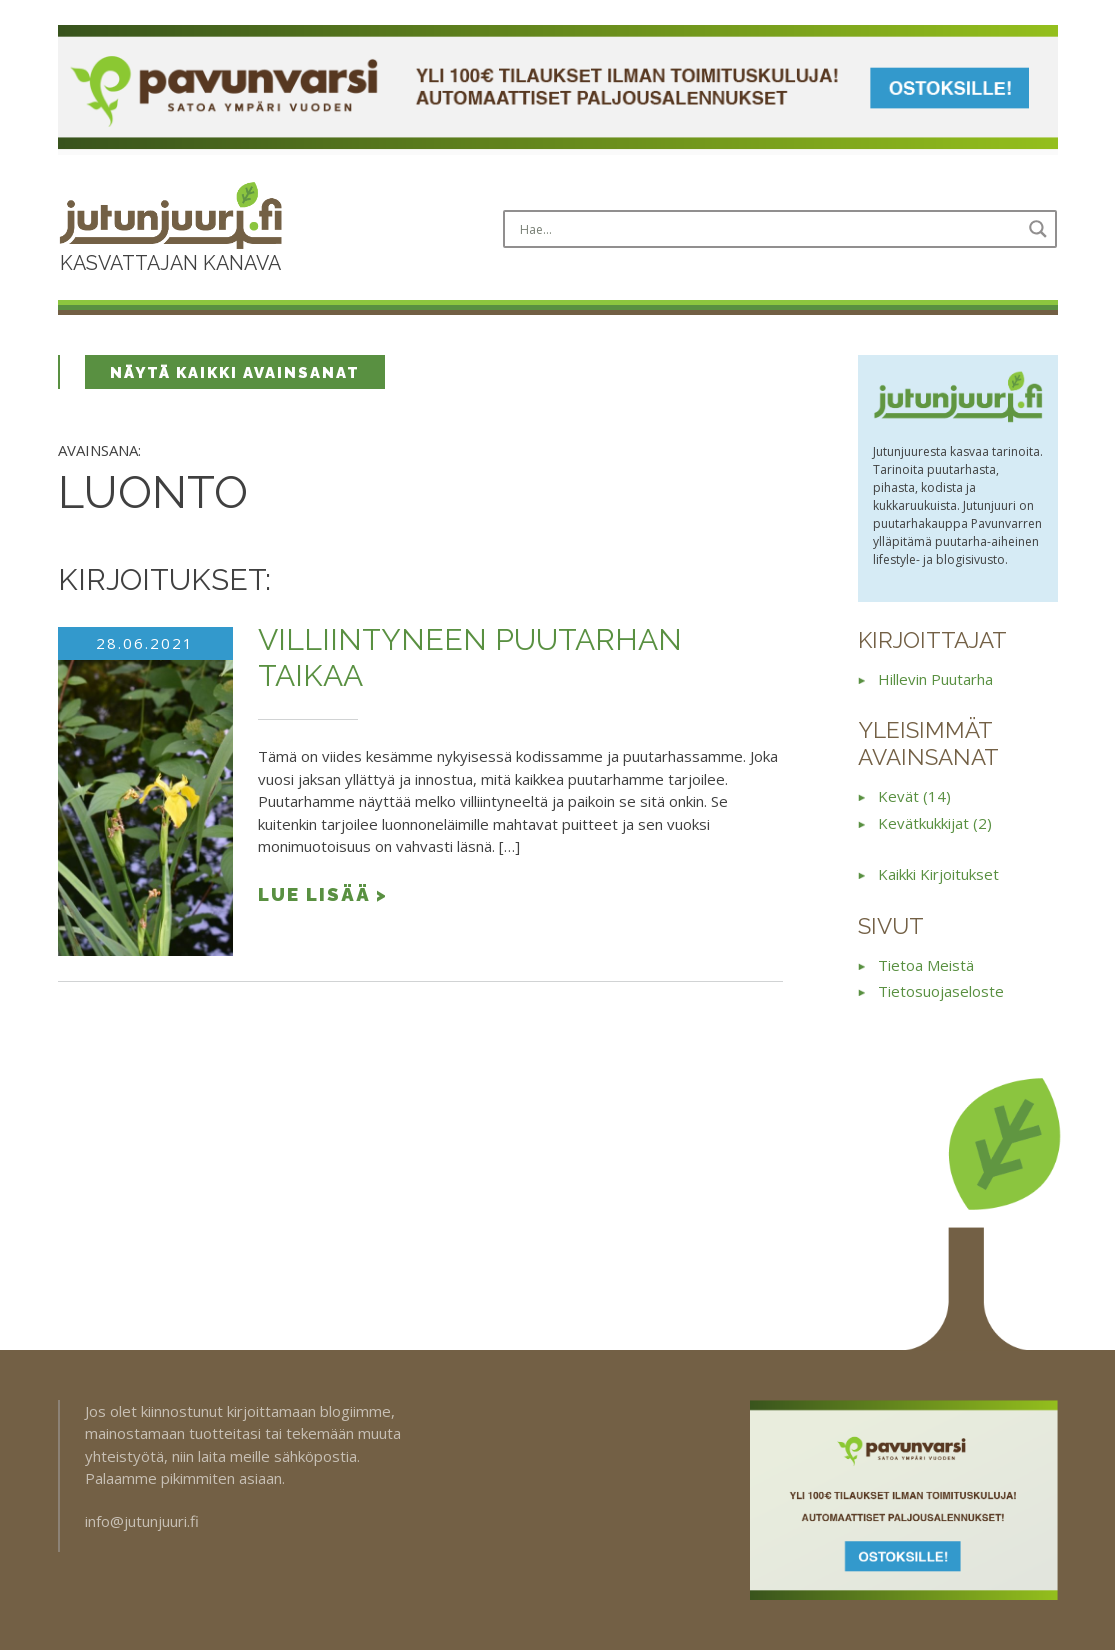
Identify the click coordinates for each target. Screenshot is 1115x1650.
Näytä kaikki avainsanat (235, 373)
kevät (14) (914, 796)
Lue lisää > (323, 894)
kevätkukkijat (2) (935, 823)
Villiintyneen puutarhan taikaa (470, 657)
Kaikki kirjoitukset (938, 874)
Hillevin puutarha (935, 679)
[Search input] (768, 229)
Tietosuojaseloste (941, 991)
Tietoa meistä (926, 965)
